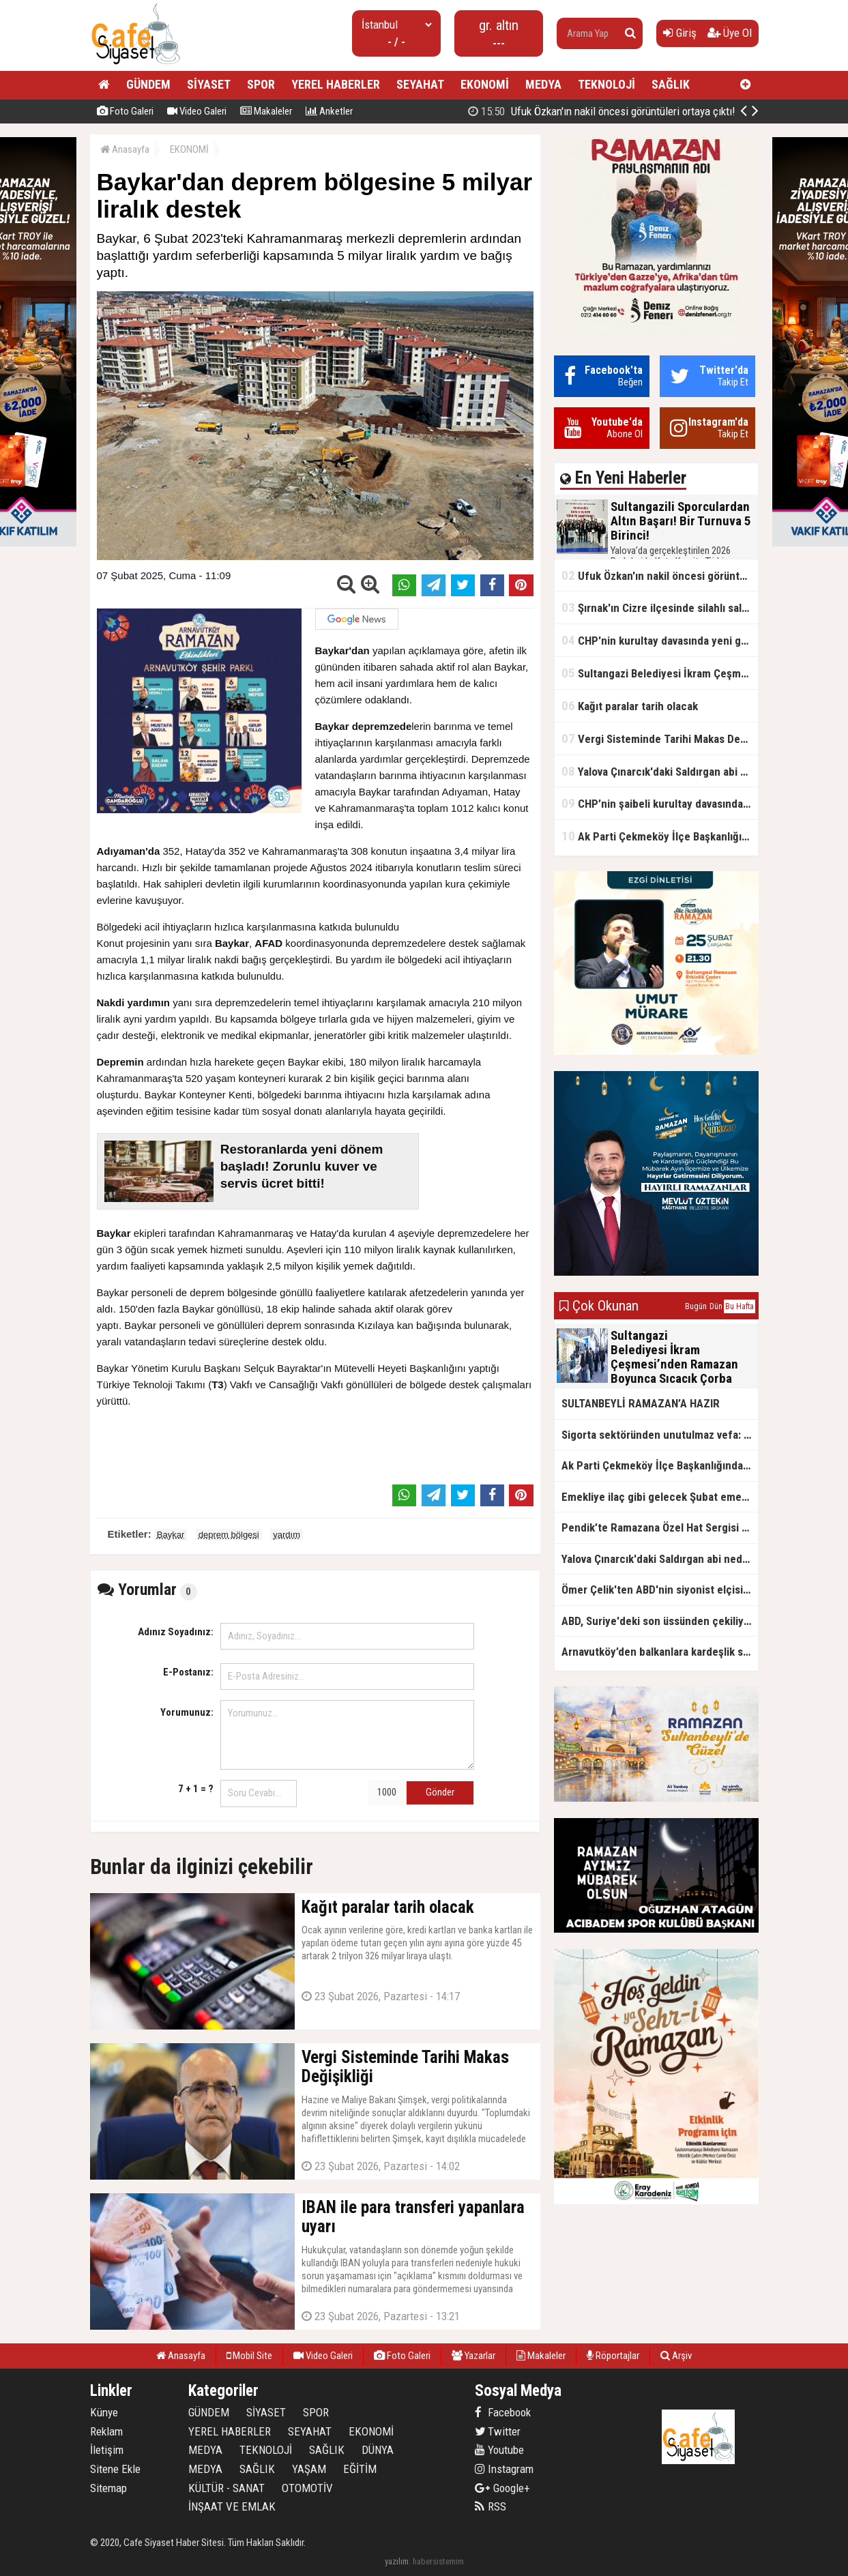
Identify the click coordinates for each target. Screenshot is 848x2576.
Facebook (503, 2412)
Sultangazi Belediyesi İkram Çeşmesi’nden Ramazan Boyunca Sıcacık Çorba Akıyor (659, 673)
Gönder (440, 1792)
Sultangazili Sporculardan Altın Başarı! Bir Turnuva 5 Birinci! (619, 111)
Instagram (504, 2469)
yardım (286, 1535)
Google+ (502, 2488)
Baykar (170, 1535)
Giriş (680, 33)
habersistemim (438, 2561)
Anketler (329, 111)
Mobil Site (249, 2356)
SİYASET (209, 84)
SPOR (261, 84)
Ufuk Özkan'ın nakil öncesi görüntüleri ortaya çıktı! (659, 575)
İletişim (106, 2450)
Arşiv (676, 2356)
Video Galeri (196, 111)
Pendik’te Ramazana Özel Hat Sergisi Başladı (659, 1527)
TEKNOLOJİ (606, 84)
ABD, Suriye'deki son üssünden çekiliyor (657, 1621)
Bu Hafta (739, 1306)
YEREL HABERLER (335, 84)
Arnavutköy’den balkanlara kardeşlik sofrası (659, 1651)
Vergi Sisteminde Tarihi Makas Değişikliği (659, 738)
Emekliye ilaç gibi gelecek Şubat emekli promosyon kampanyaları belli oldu (659, 1497)
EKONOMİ (484, 84)
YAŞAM (309, 2469)
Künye (104, 2412)
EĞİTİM (360, 2469)
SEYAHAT (420, 84)
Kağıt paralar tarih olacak (629, 706)
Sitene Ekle (115, 2469)
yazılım (397, 2561)
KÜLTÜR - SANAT (226, 2488)
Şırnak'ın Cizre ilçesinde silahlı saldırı (659, 607)
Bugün (696, 1306)
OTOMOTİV (307, 2488)
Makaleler (266, 111)
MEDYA (543, 84)
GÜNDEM (148, 84)
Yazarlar (473, 2356)
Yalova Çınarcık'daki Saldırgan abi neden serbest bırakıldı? (659, 771)
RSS (490, 2506)
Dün (716, 1306)
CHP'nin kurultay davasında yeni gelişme (659, 640)
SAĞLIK (671, 84)
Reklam (106, 2431)
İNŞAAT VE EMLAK (232, 2506)
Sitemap (108, 2488)
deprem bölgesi (229, 1535)
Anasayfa (124, 149)
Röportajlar (613, 2356)
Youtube (499, 2450)
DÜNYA (378, 2450)
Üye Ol (729, 33)
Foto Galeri (125, 111)
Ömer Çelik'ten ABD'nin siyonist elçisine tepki (659, 1589)
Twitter (498, 2431)
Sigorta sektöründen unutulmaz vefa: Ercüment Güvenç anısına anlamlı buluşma (659, 1434)
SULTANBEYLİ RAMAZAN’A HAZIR (640, 1403)
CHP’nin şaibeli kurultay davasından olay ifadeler (659, 803)
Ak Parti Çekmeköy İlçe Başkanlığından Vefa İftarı (659, 836)
